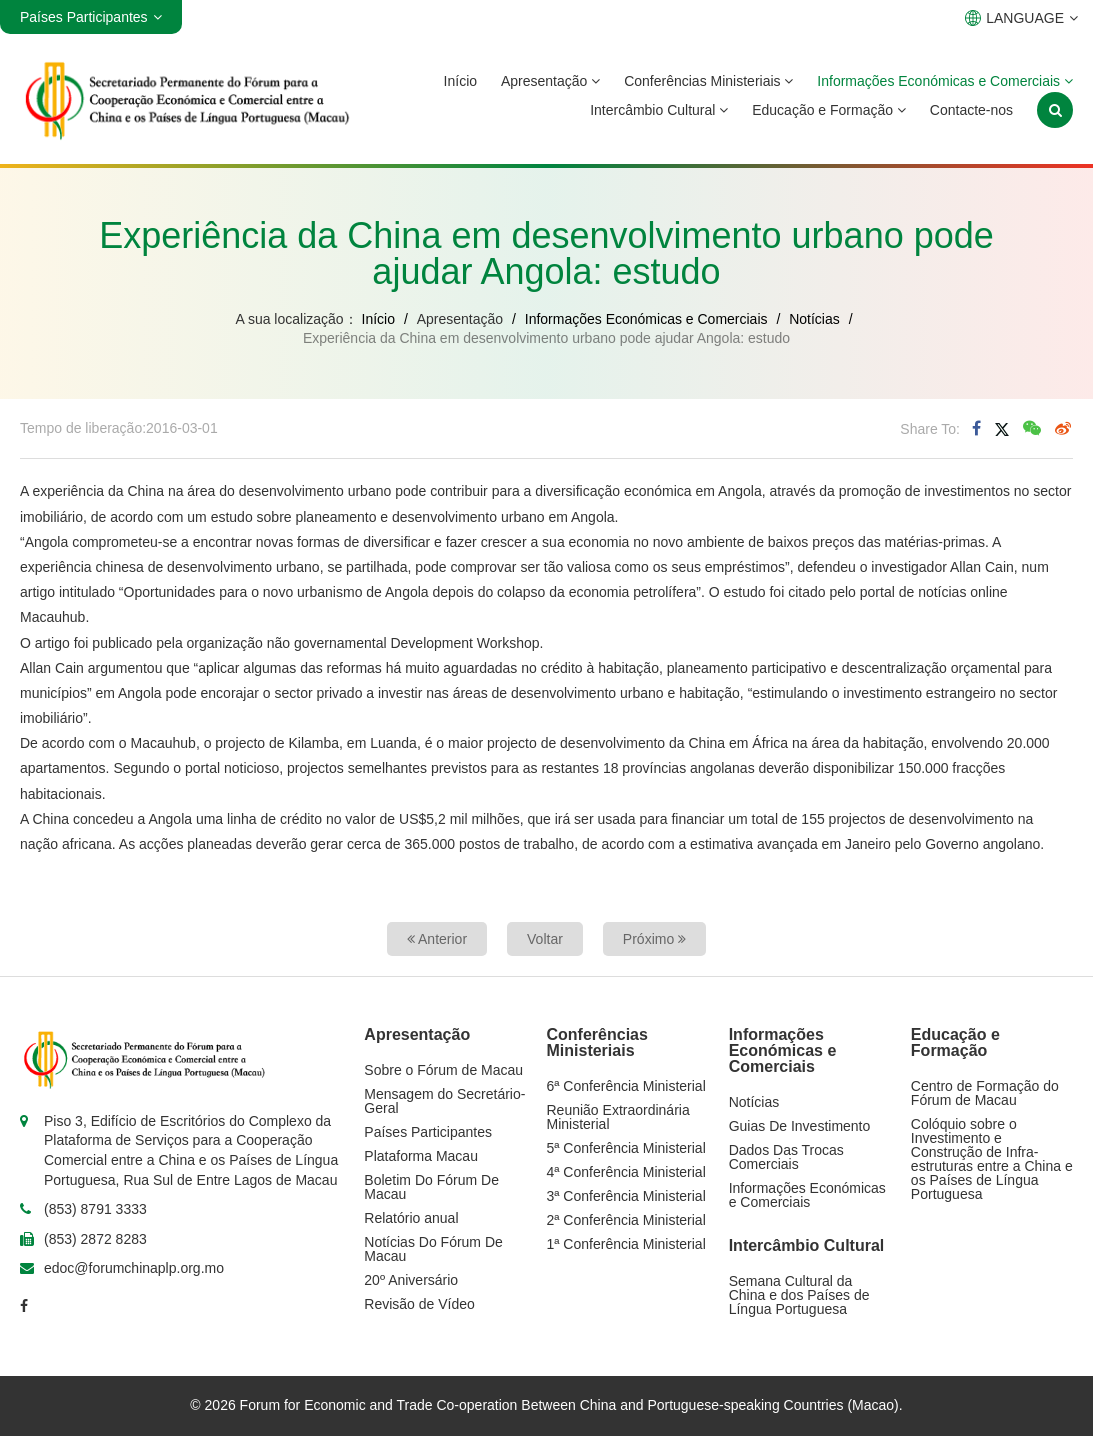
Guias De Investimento (800, 1126)
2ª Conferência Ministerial (626, 1220)
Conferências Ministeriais (708, 81)
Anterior (437, 939)
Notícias (814, 319)
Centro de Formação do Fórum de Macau (985, 1093)
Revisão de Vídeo (419, 1304)
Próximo (654, 939)
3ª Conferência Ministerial (626, 1196)
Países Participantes (428, 1132)
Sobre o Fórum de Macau (443, 1070)
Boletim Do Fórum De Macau (431, 1187)
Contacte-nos (971, 110)
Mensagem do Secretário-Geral (444, 1101)
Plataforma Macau (421, 1156)
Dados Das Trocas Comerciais (786, 1157)
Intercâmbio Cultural (659, 110)
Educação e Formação (829, 110)
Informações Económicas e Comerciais (945, 81)
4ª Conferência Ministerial (626, 1172)
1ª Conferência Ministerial (626, 1244)
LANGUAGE (1021, 18)
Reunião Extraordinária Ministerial (618, 1117)
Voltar (545, 939)
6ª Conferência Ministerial (626, 1086)
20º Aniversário (411, 1280)
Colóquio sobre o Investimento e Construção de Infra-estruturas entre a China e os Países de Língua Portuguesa (992, 1159)
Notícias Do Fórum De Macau (433, 1249)
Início (460, 81)
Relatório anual (411, 1218)
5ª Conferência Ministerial (626, 1148)
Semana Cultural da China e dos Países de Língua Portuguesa (799, 1295)
